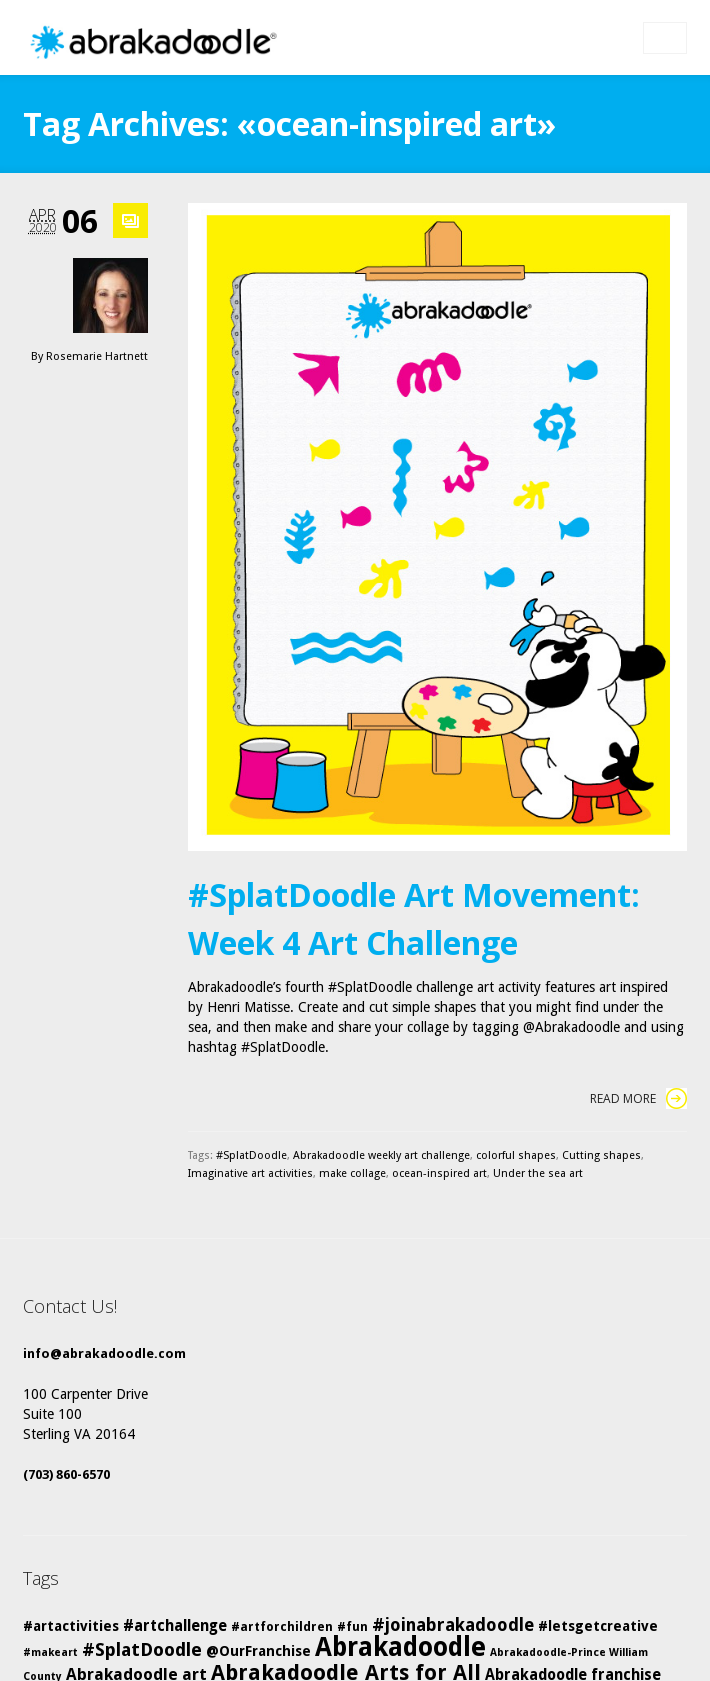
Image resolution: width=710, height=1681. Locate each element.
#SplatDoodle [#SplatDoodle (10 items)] (142, 1649)
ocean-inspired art (439, 1173)
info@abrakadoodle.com (104, 1353)
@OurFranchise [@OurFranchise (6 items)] (258, 1651)
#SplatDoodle (251, 1155)
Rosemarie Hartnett (97, 356)
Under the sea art (538, 1173)
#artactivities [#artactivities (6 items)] (71, 1626)
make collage (352, 1173)
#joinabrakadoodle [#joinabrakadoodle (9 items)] (453, 1625)
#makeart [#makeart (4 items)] (50, 1652)
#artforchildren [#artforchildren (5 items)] (282, 1626)
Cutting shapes (601, 1155)
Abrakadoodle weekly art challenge (381, 1155)
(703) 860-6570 (66, 1474)
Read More (638, 1098)
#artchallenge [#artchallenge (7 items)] (175, 1626)
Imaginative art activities (250, 1173)
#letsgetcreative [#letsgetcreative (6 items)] (598, 1626)
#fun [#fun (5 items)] (352, 1626)
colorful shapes (516, 1155)
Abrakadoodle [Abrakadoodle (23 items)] (400, 1647)
